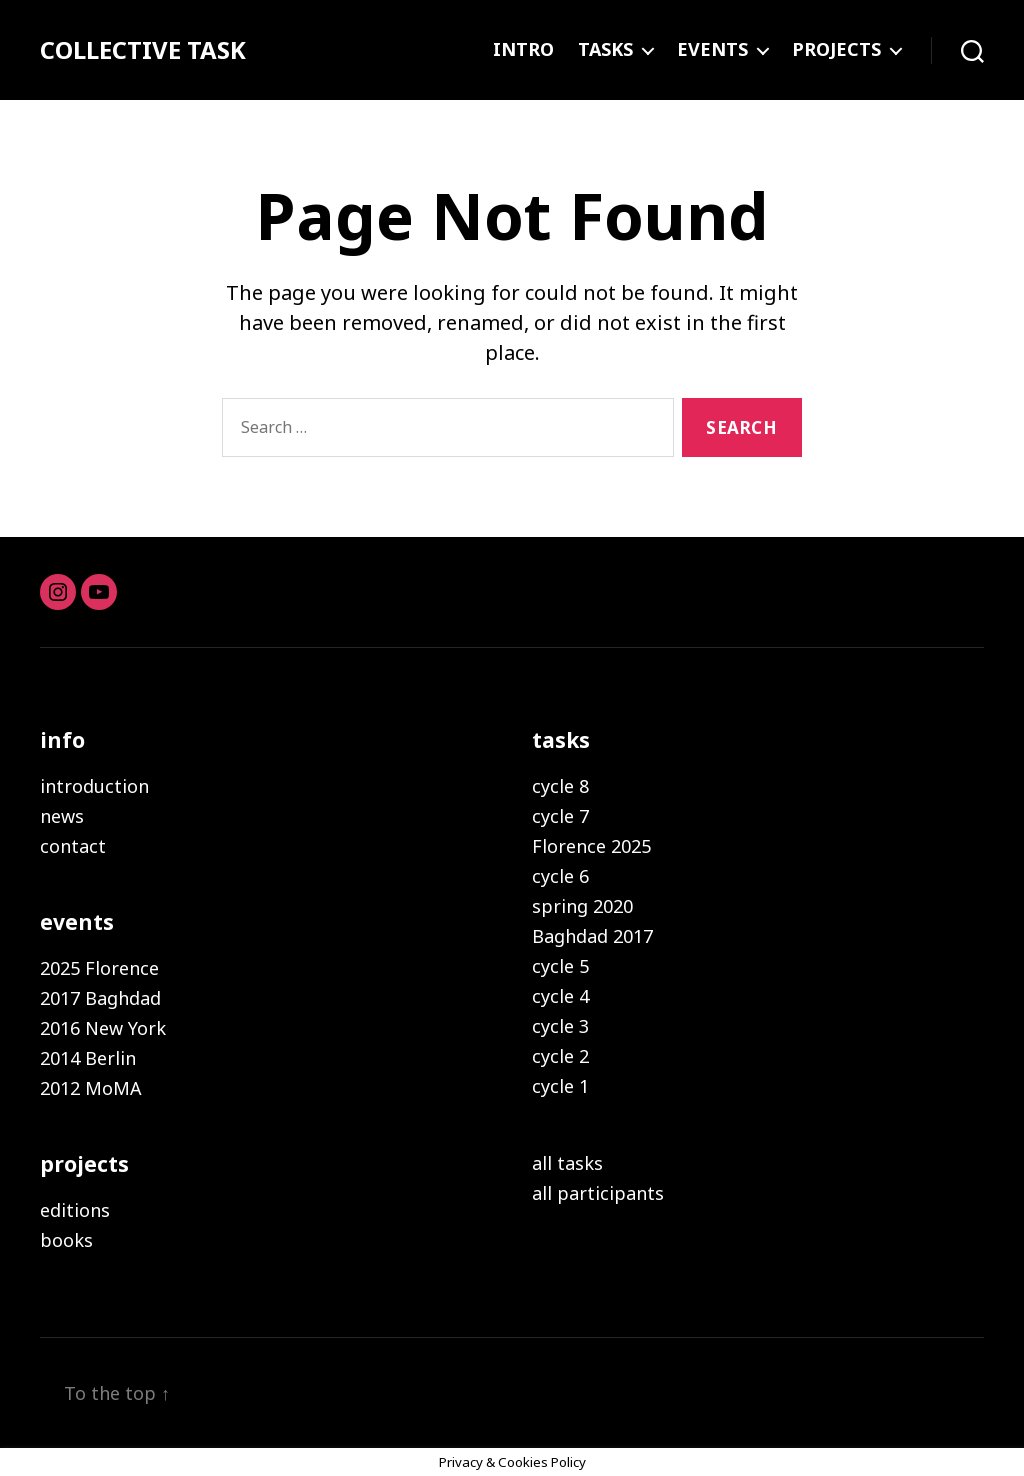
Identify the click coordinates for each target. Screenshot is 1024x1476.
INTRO (523, 50)
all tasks (567, 1163)
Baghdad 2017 (592, 936)
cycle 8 (560, 786)
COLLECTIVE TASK (143, 50)
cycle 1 (560, 1086)
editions (75, 1210)
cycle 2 (560, 1056)
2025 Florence (99, 968)
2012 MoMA (91, 1088)
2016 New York (103, 1028)
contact (73, 846)
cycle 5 (560, 966)
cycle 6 (560, 876)
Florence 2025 (591, 846)
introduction (94, 786)
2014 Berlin (88, 1058)
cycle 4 (560, 996)
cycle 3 (560, 1026)
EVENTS (712, 50)
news (62, 816)
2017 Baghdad (100, 998)
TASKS (605, 50)
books (66, 1240)
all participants (598, 1193)
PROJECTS (836, 50)
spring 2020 (582, 906)
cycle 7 (560, 816)
